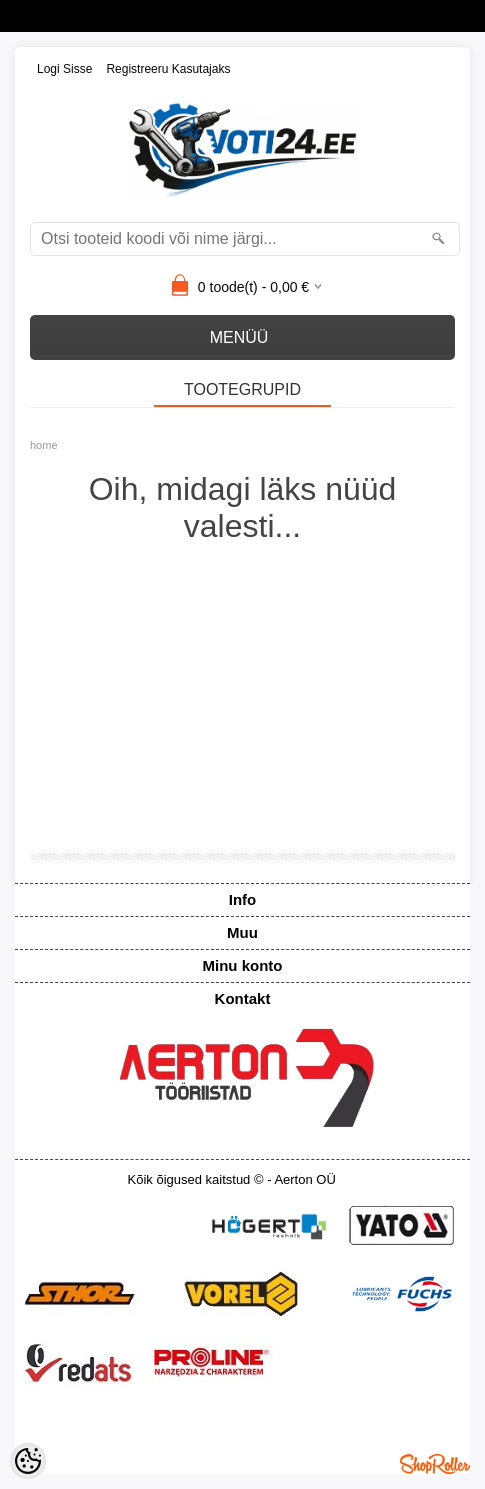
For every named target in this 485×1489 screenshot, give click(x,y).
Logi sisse (64, 69)
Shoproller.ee (435, 1464)
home (44, 445)
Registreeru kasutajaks (168, 69)
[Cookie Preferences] (28, 1461)
